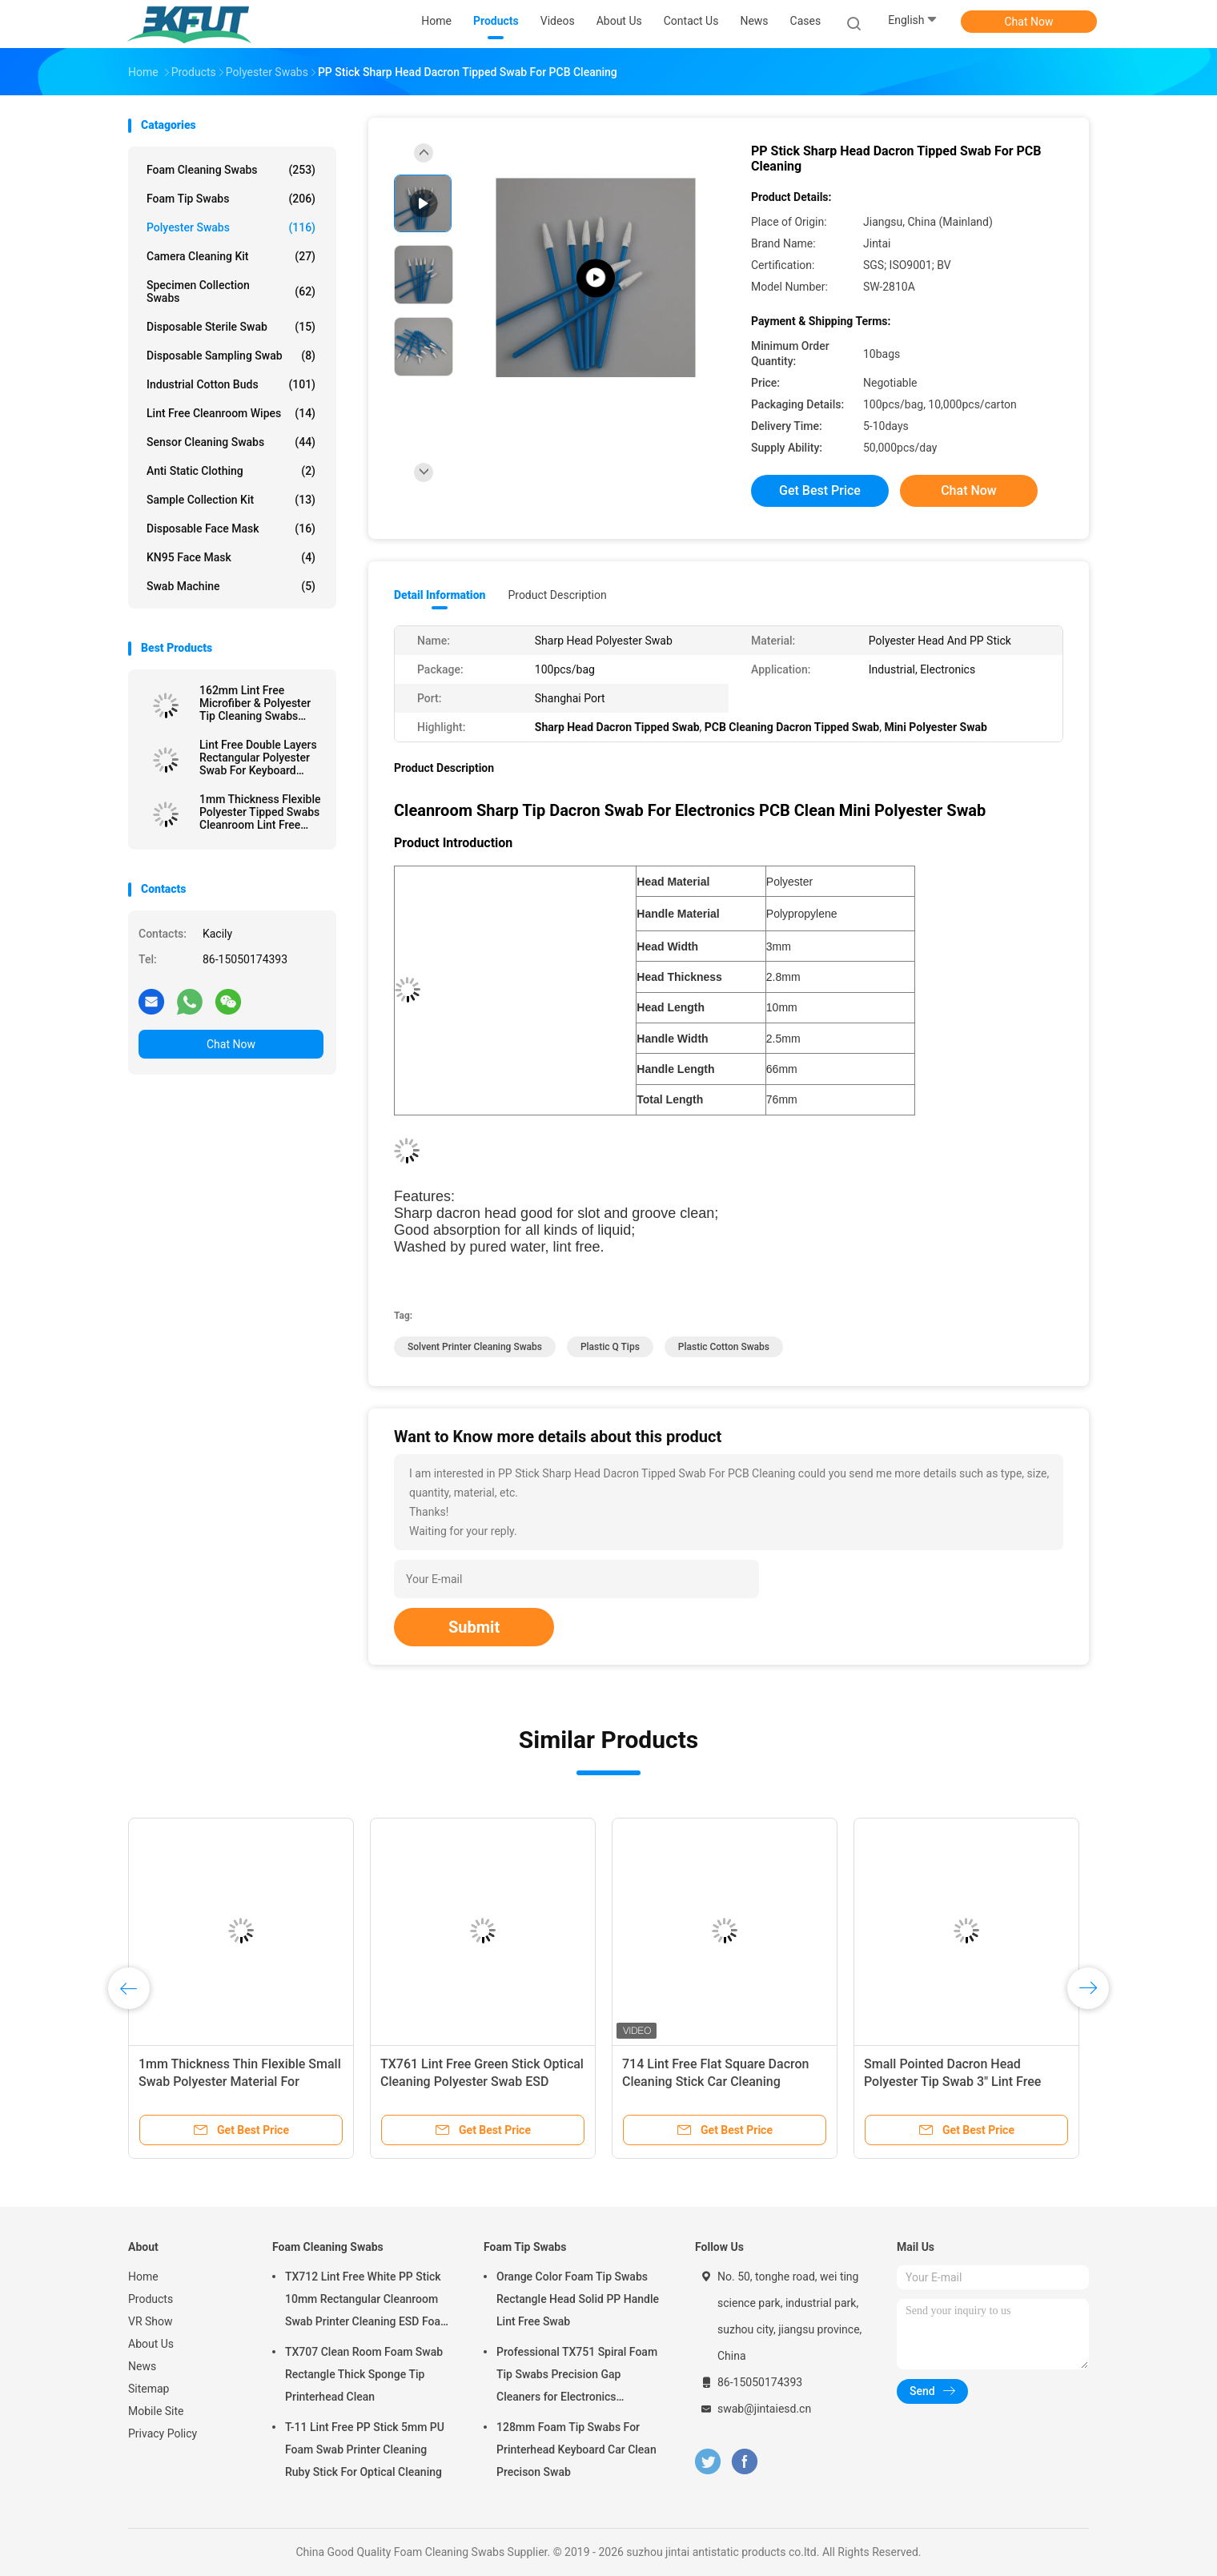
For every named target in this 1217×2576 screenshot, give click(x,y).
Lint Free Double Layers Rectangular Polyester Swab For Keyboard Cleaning (258, 757)
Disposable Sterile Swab (231, 327)
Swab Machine (231, 586)
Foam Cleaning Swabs (231, 170)
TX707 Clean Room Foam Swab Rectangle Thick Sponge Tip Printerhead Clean (364, 2374)
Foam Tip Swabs (231, 199)
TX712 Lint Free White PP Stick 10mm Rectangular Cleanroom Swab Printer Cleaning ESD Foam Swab (367, 2301)
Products (150, 2299)
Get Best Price (820, 490)
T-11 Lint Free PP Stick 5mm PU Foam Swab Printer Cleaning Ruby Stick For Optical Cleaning (364, 2449)
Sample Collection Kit (231, 500)
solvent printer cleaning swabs (475, 1346)
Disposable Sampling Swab (231, 356)
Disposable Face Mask (231, 528)
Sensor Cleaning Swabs (231, 442)
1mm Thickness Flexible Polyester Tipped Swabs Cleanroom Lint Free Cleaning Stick (260, 812)
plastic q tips (610, 1346)
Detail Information (439, 595)
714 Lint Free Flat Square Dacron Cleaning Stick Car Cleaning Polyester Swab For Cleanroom (715, 2081)
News (142, 2366)
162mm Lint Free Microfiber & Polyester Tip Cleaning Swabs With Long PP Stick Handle (255, 703)
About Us (151, 2343)
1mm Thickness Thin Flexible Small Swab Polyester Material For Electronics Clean (240, 2081)
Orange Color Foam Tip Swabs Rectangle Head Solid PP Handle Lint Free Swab (577, 2299)
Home (143, 2276)
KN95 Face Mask (231, 557)
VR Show (150, 2321)
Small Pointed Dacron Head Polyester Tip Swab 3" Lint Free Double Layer (952, 2081)
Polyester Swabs (231, 227)
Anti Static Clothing (231, 471)
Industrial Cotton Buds (231, 384)
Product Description (557, 595)
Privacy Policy (162, 2433)
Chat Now (1029, 21)
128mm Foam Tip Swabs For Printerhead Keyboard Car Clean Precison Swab (576, 2449)
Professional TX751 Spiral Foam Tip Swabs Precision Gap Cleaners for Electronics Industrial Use (576, 2376)
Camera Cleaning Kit (231, 256)
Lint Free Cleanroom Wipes (231, 413)
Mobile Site (156, 2411)
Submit (474, 1627)
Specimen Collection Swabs (231, 291)
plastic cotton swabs (723, 1346)
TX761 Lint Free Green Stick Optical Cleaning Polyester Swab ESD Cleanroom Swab (482, 2081)
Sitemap (148, 2388)
